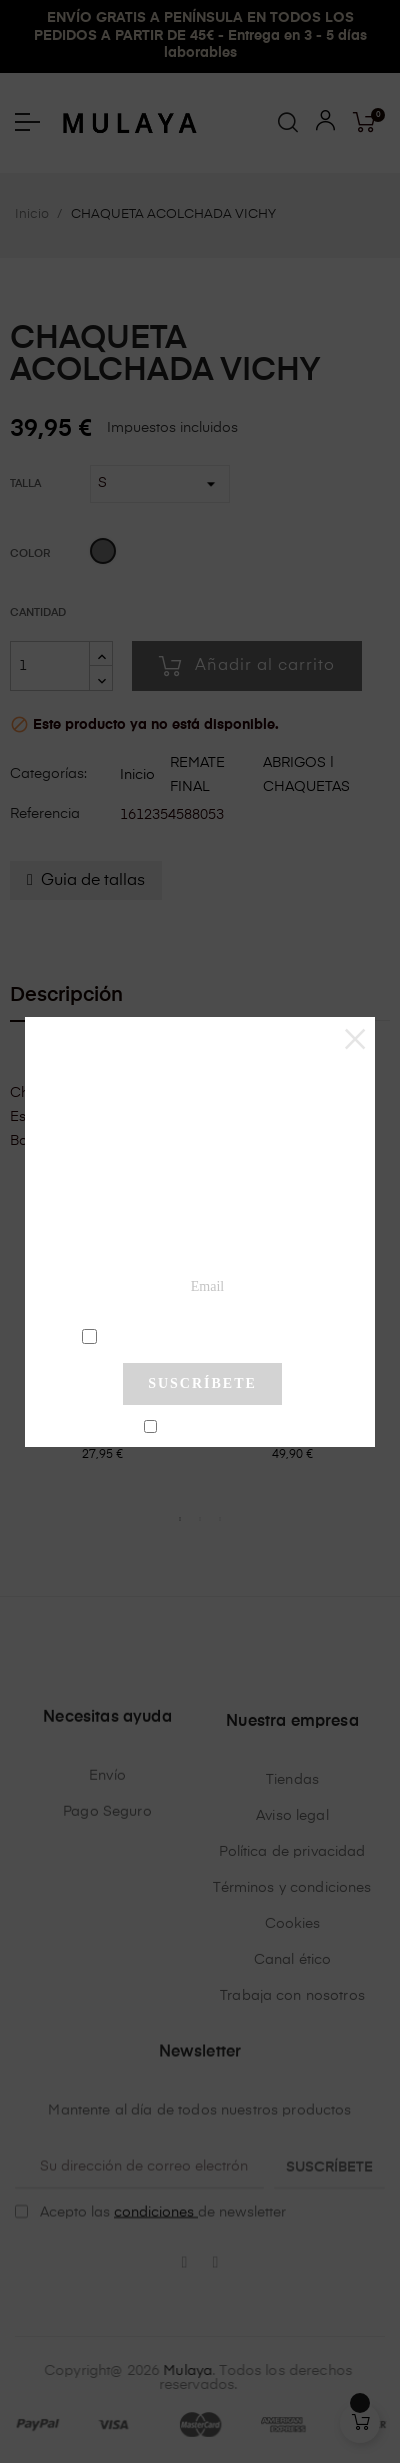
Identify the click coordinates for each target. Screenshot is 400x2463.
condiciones (205, 1335)
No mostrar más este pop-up (210, 1428)
